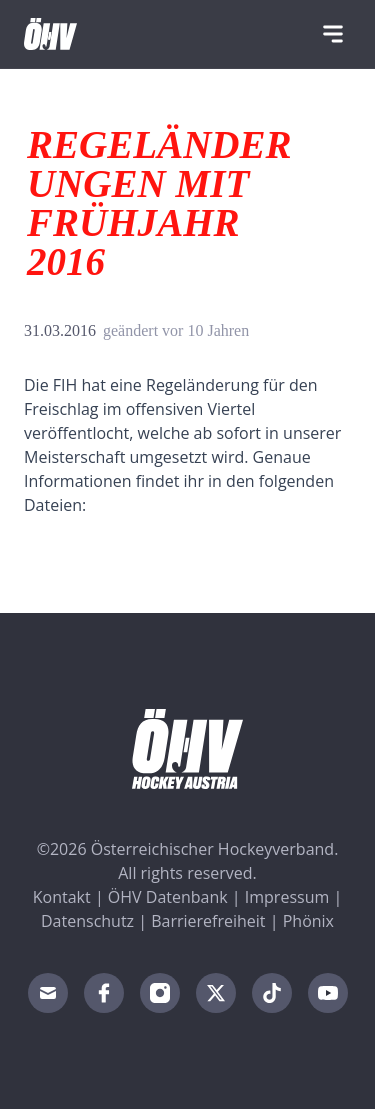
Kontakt (62, 897)
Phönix (308, 921)
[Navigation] (333, 34)
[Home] (50, 34)
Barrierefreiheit (208, 921)
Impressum (287, 897)
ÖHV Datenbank (168, 897)
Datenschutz (87, 921)
